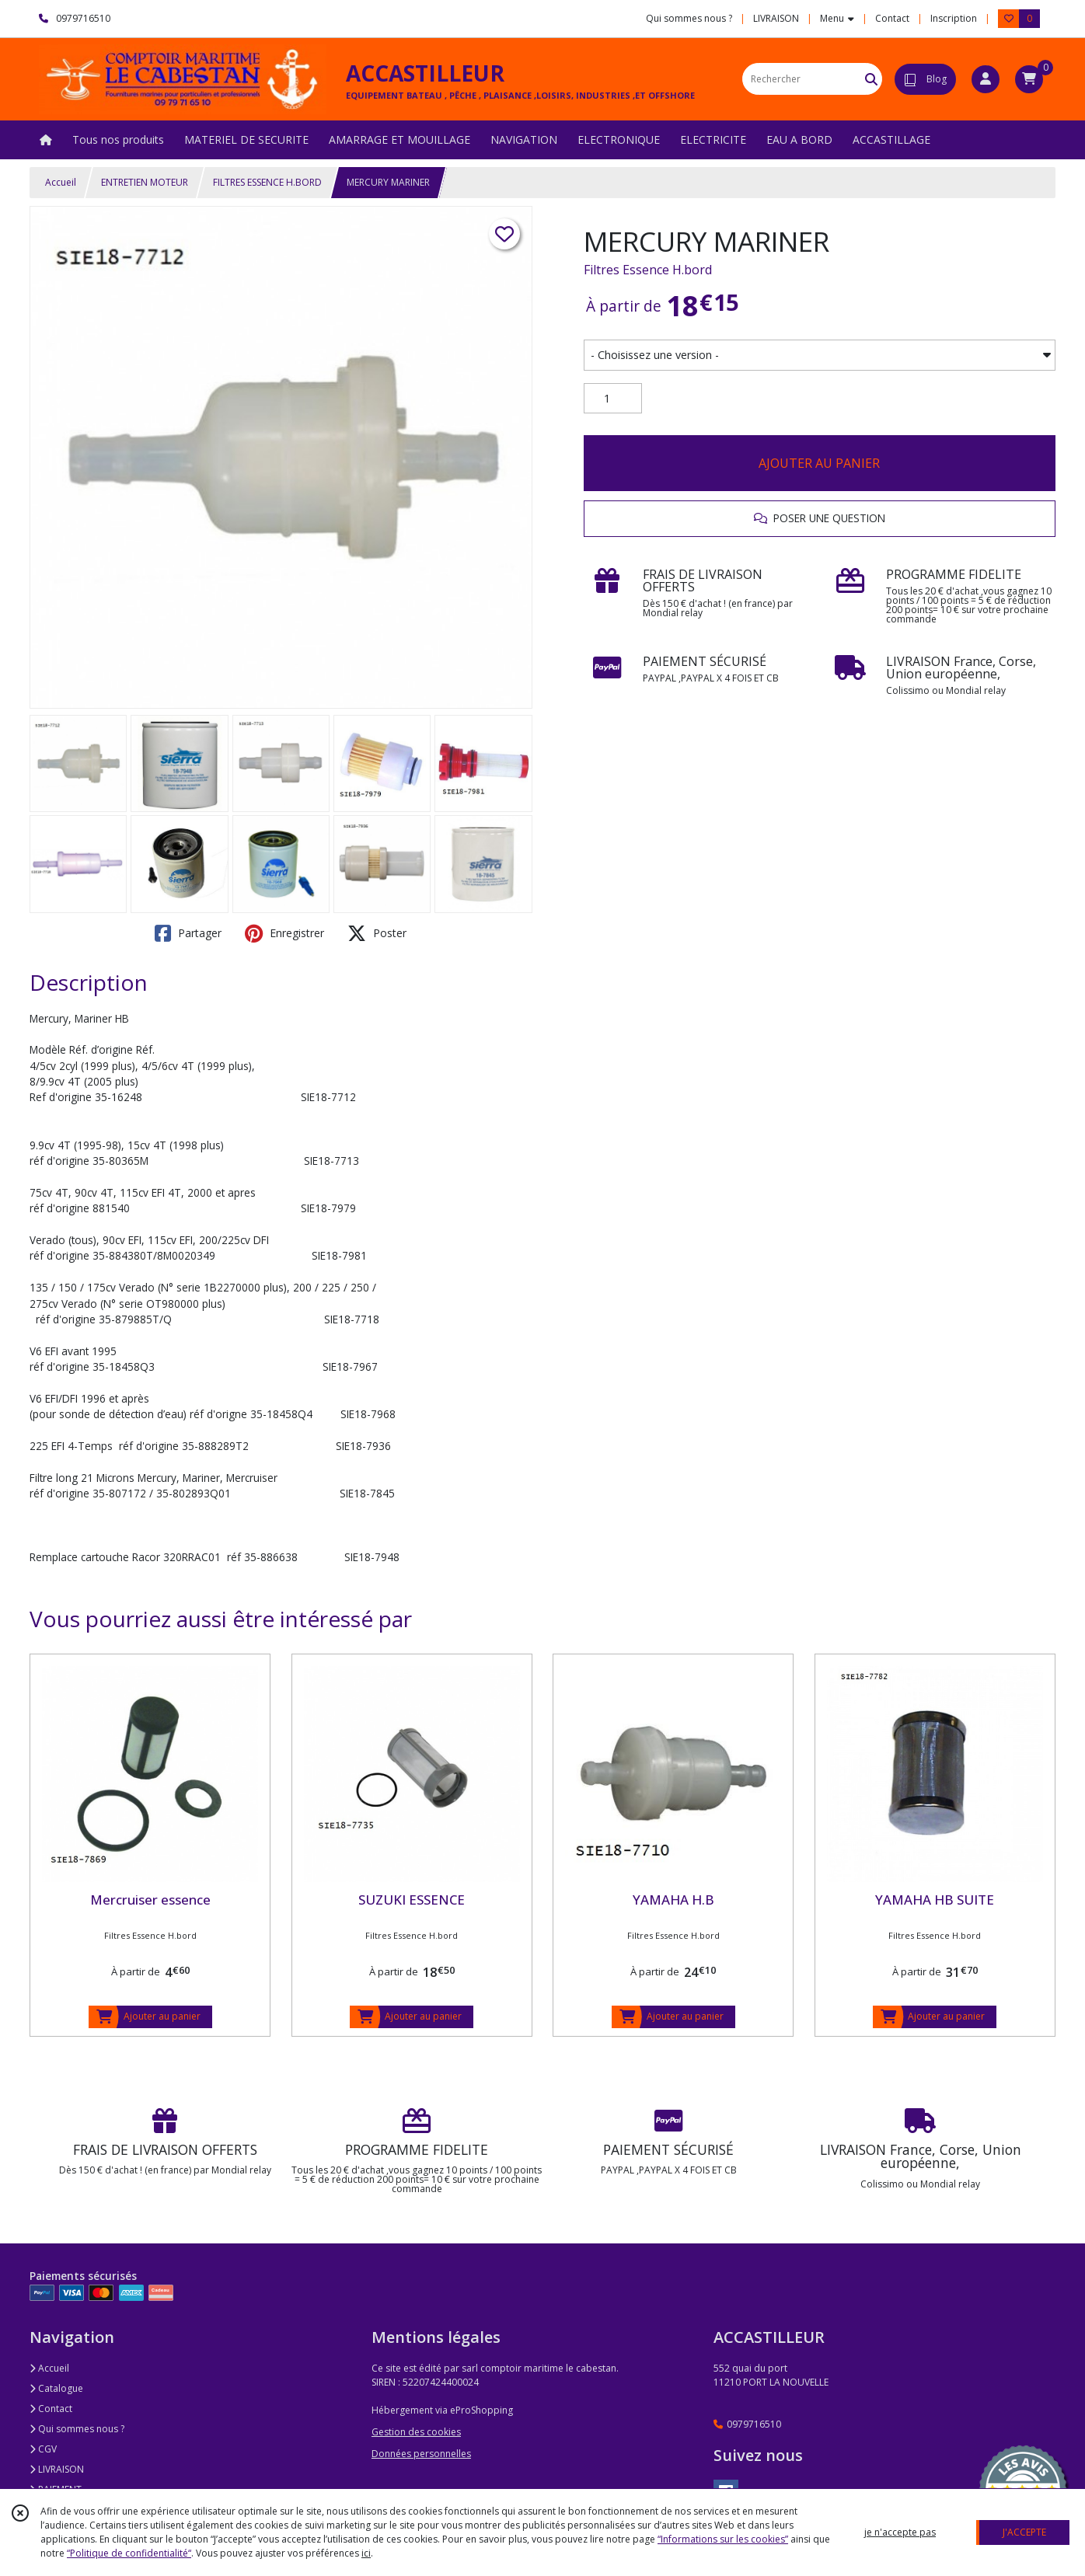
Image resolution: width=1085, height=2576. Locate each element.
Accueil (60, 182)
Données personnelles (421, 2453)
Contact (892, 18)
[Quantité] (613, 398)
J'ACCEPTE (1024, 2532)
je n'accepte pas (900, 2532)
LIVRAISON (57, 2469)
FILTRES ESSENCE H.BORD (267, 182)
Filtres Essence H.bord (648, 269)
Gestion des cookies (416, 2431)
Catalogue (56, 2388)
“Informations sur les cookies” (723, 2539)
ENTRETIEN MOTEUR (144, 182)
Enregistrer (284, 933)
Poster (376, 933)
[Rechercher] (871, 79)
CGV (43, 2449)
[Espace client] (985, 79)
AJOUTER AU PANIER (819, 463)
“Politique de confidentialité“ (129, 2553)
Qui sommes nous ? (77, 2428)
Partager (188, 933)
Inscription (953, 18)
